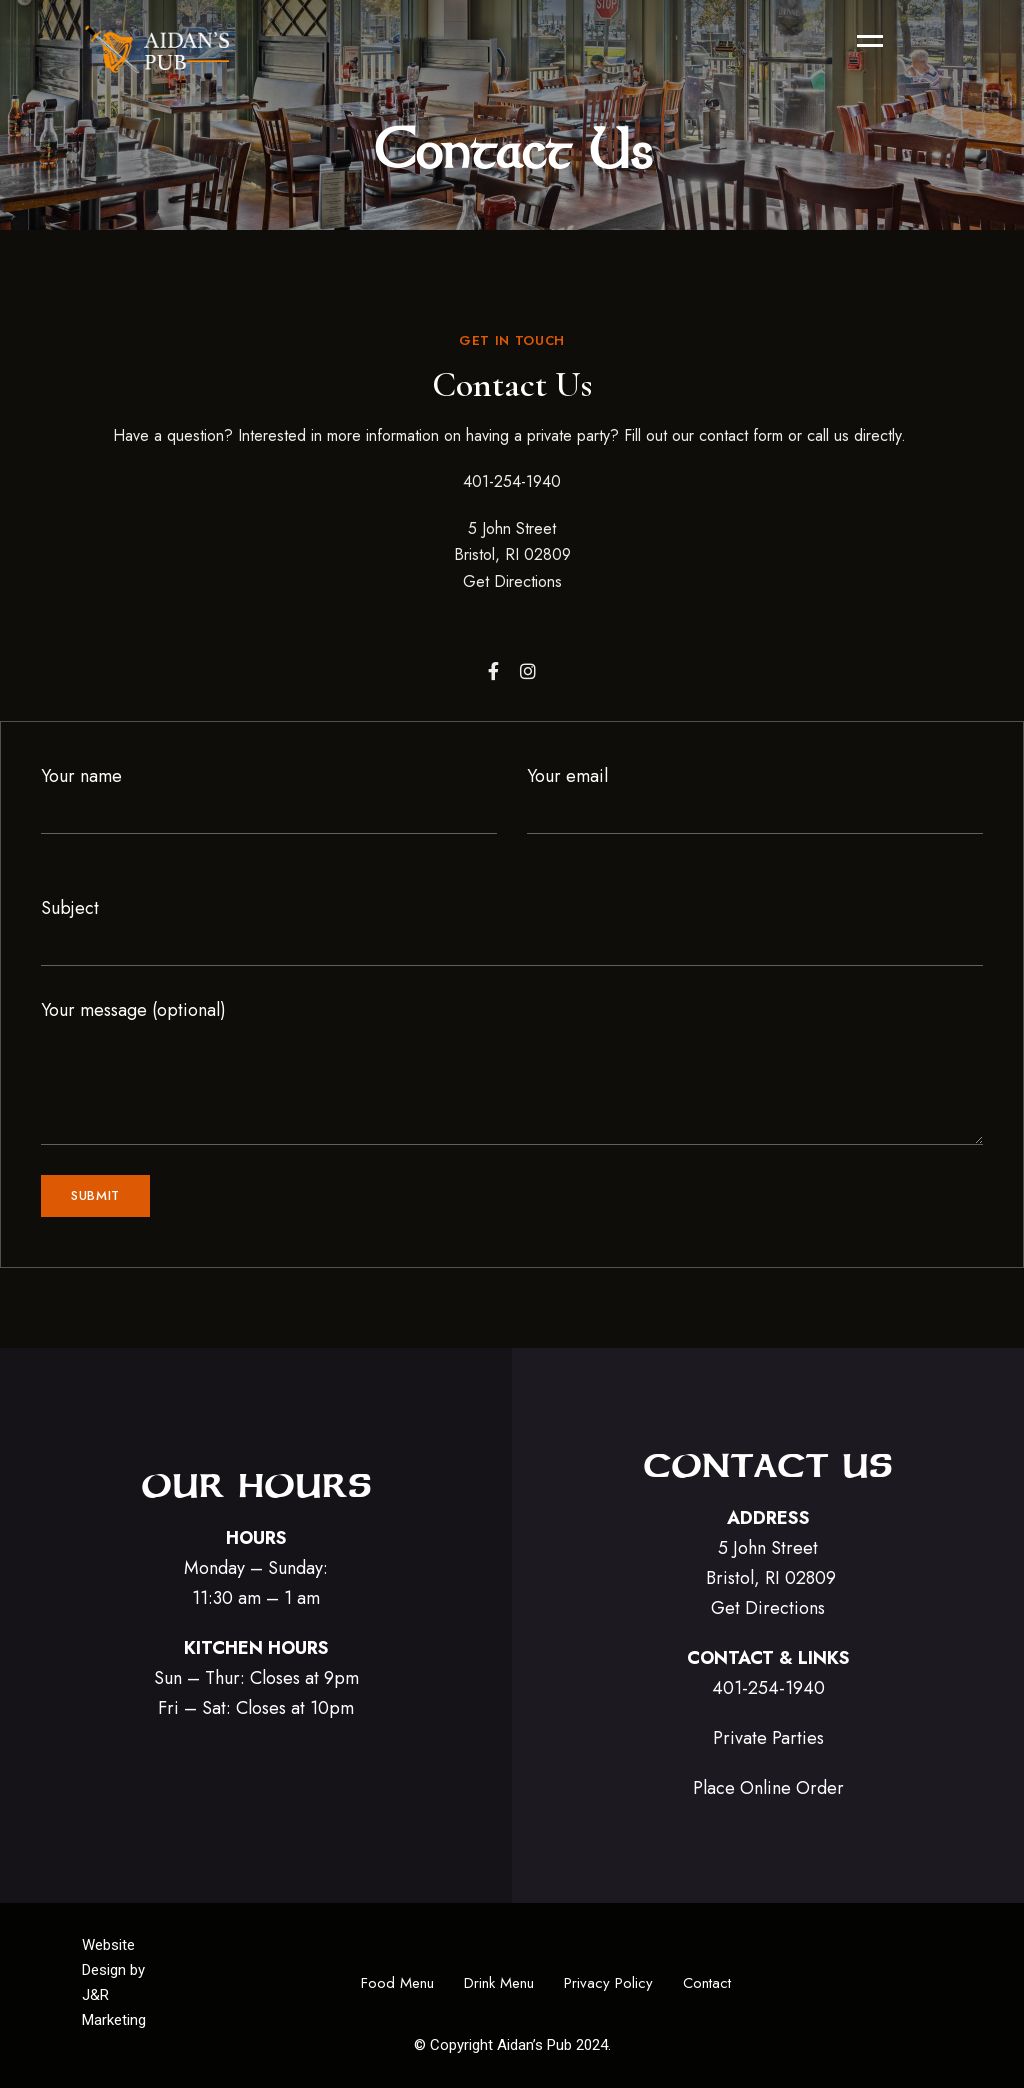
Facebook (493, 671)
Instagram (528, 671)
